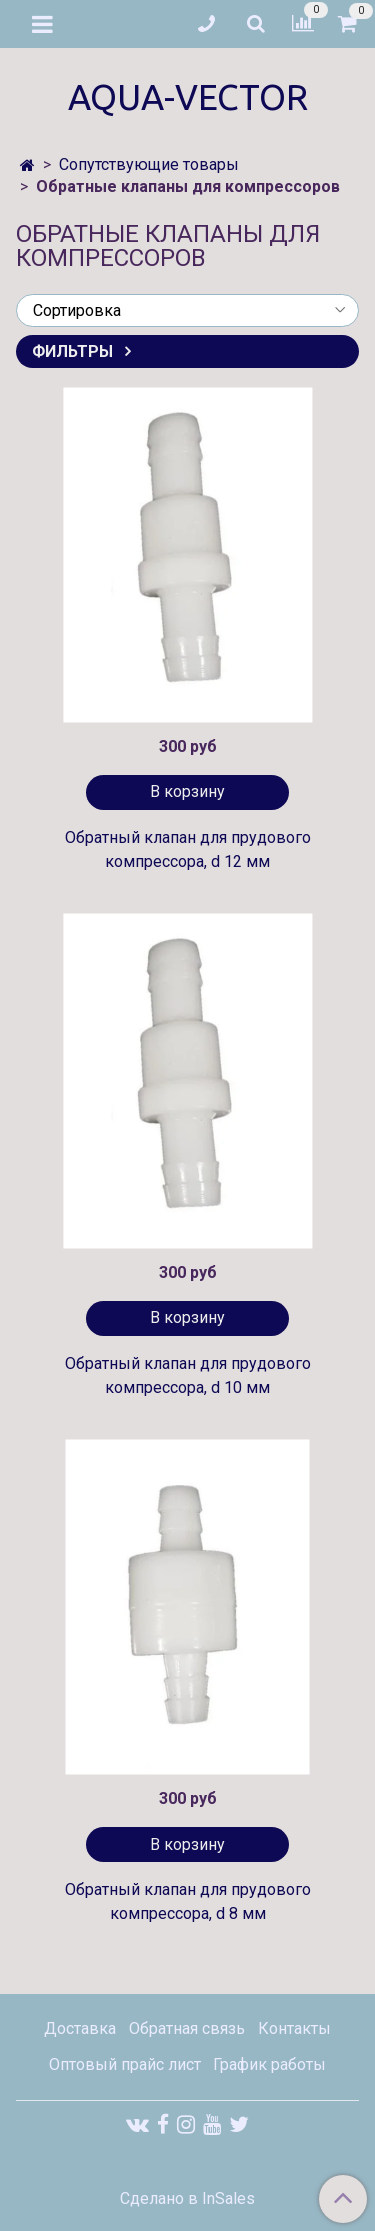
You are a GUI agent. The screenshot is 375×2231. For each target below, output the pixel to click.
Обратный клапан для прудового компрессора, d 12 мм (188, 849)
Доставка (80, 2028)
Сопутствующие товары (149, 164)
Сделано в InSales (187, 2199)
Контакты (294, 2028)
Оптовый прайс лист (125, 2064)
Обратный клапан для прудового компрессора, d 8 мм (188, 1901)
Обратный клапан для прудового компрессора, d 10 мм (188, 1375)
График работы (269, 2064)
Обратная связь (187, 2028)
